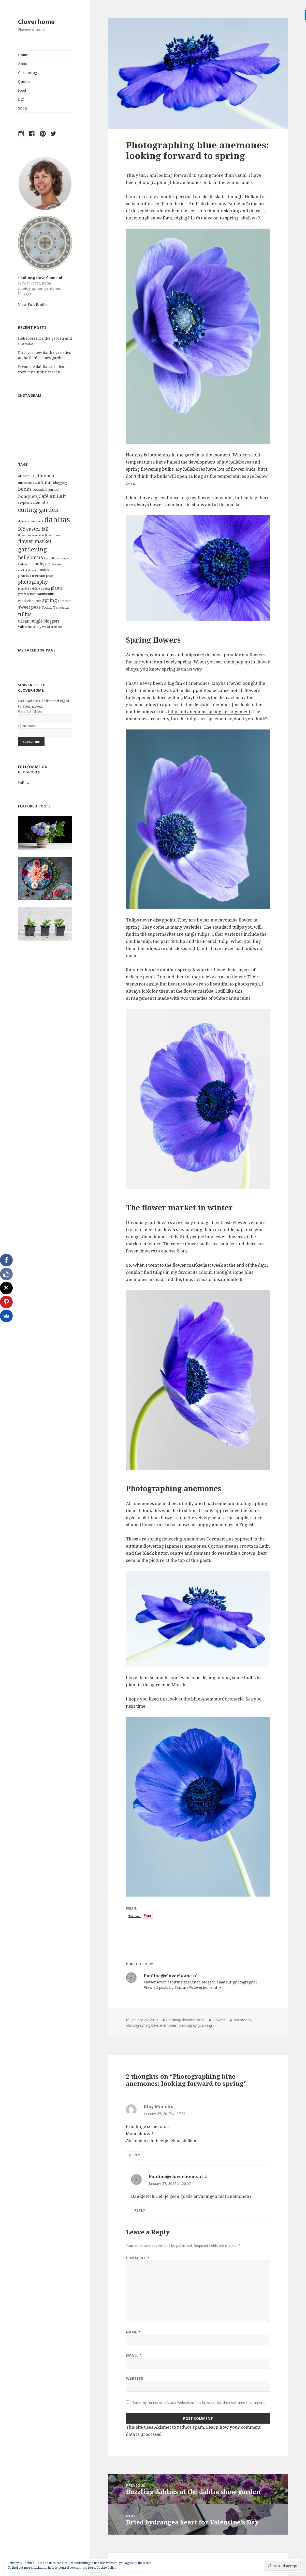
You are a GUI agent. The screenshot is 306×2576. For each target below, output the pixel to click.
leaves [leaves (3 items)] (57, 564)
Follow (24, 782)
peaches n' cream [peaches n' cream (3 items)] (31, 575)
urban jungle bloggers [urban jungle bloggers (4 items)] (39, 621)
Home (23, 54)
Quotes (24, 81)
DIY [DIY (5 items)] (21, 529)
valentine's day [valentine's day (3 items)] (29, 626)
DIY (21, 99)
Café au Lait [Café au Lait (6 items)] (52, 496)
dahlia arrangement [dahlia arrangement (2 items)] (30, 521)
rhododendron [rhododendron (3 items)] (29, 600)
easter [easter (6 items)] (33, 529)
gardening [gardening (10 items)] (32, 549)
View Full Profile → (35, 304)
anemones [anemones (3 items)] (26, 482)
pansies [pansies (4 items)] (42, 569)
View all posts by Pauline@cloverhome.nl (181, 1987)
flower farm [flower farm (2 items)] (53, 535)
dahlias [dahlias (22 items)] (57, 519)
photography (189, 2025)
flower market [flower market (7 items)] (34, 541)
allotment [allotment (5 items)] (45, 476)
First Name (27, 725)
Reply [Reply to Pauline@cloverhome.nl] (139, 2210)
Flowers (219, 2019)
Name (133, 2332)
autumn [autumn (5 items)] (43, 482)
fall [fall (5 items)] (45, 529)
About (23, 63)
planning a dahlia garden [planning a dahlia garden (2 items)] (34, 588)
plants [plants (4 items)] (57, 588)
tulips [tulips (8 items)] (25, 614)
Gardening (27, 72)
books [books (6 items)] (25, 489)
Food (22, 90)
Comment (137, 2257)
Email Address (30, 711)
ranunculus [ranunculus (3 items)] (45, 594)
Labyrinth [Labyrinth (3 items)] (26, 564)
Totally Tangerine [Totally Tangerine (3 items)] (55, 607)
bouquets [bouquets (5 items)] (28, 496)
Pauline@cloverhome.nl (40, 277)
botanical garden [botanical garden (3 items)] (46, 489)
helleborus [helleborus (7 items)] (30, 557)
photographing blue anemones (151, 2025)
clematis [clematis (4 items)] (41, 502)
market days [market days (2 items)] (26, 570)
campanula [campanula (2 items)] (25, 503)
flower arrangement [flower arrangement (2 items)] (31, 535)
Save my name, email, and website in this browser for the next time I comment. (199, 2402)
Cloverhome (36, 21)
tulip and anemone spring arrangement (209, 711)
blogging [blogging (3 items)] (60, 482)
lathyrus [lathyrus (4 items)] (43, 563)
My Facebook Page (37, 650)
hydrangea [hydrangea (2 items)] (62, 558)
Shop (22, 108)
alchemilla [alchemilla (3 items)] (26, 476)
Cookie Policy (106, 2567)
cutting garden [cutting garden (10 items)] (38, 510)
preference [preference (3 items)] (27, 594)
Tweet (134, 1916)
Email (134, 2355)
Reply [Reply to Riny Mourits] (134, 2154)
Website (134, 2378)
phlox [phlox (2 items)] (49, 576)
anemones (242, 2019)
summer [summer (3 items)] (64, 600)
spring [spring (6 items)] (49, 600)
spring (207, 2025)
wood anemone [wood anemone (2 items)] (52, 627)
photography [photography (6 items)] (33, 582)
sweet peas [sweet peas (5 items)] (29, 607)
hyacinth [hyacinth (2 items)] (49, 558)
